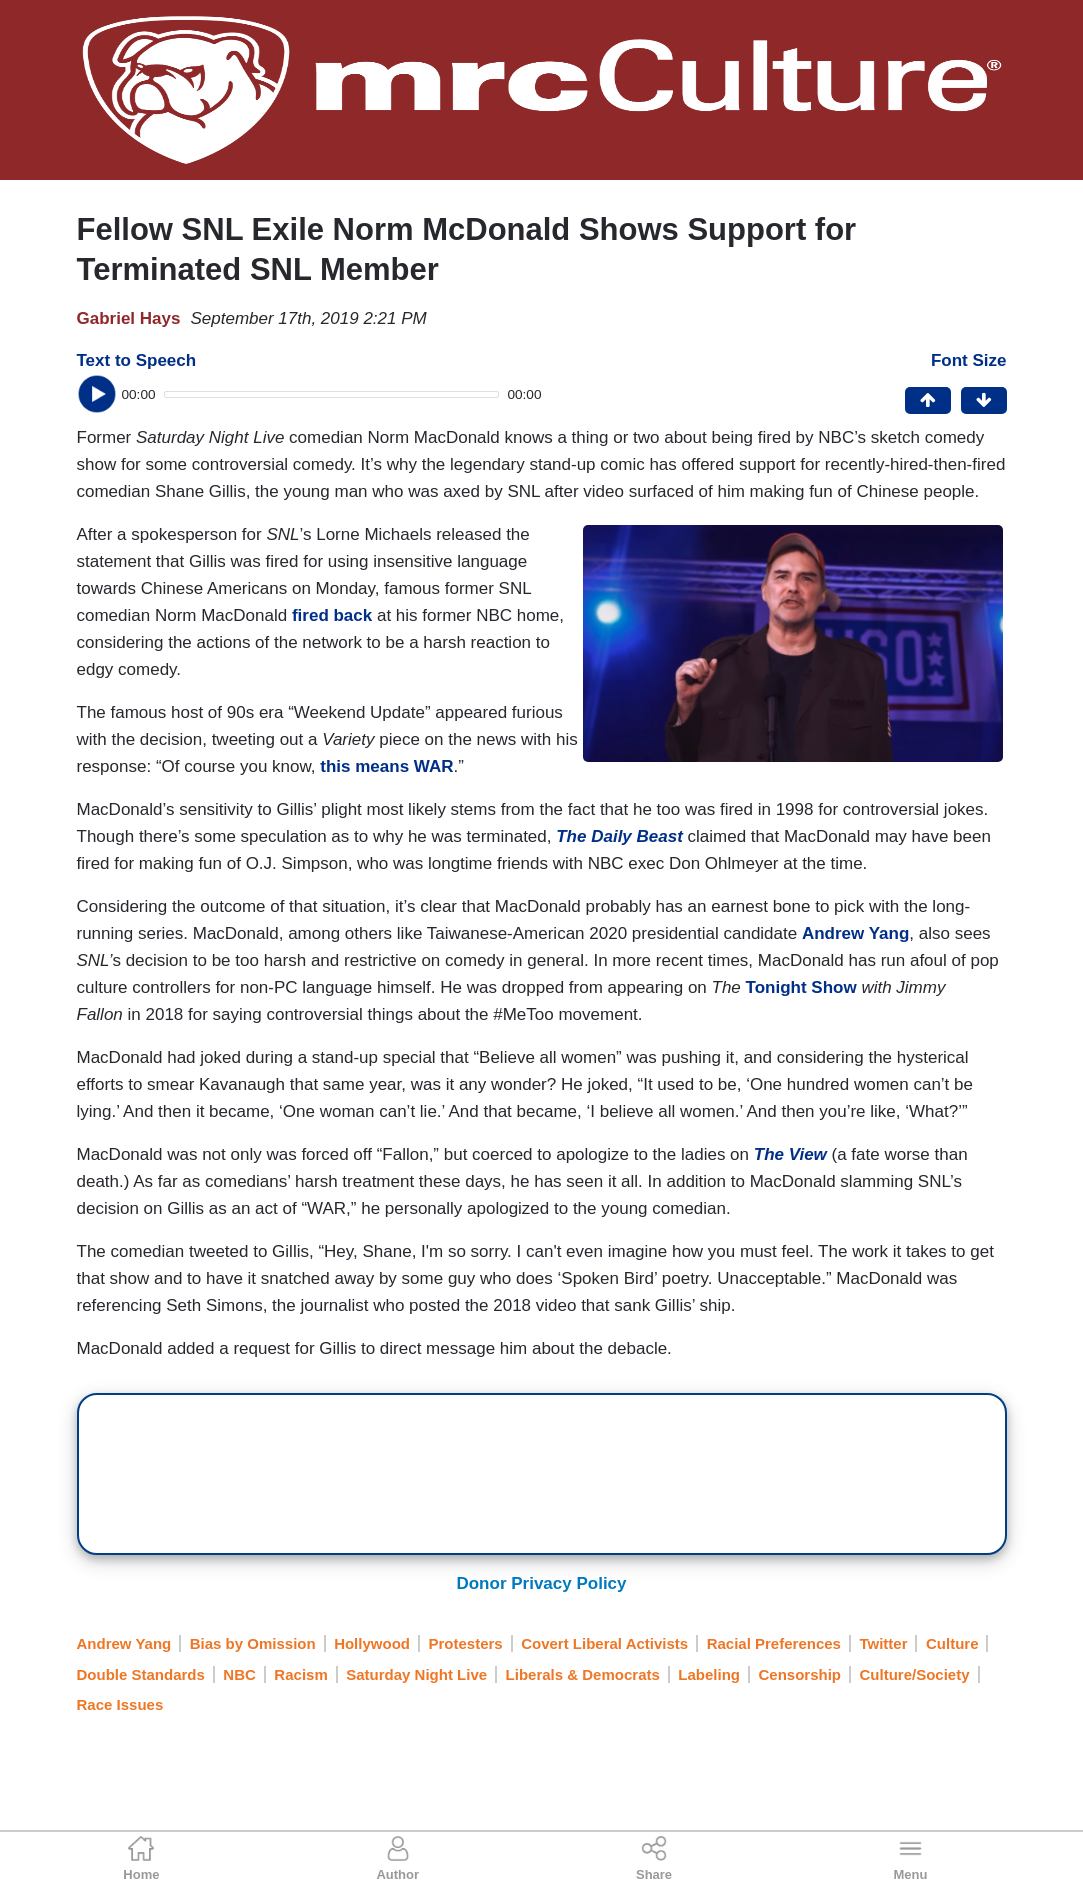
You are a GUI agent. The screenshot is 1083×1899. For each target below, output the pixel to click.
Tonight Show (801, 987)
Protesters (465, 1643)
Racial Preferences (774, 1643)
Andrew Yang (855, 933)
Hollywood (372, 1643)
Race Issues (120, 1704)
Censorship (800, 1674)
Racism (300, 1674)
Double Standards (141, 1674)
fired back (332, 615)
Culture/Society (915, 1674)
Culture (952, 1643)
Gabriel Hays (129, 318)
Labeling (709, 1674)
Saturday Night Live (416, 1674)
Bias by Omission (253, 1643)
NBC (239, 1674)
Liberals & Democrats (583, 1674)
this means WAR (386, 766)
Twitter (883, 1643)
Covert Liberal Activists (604, 1643)
